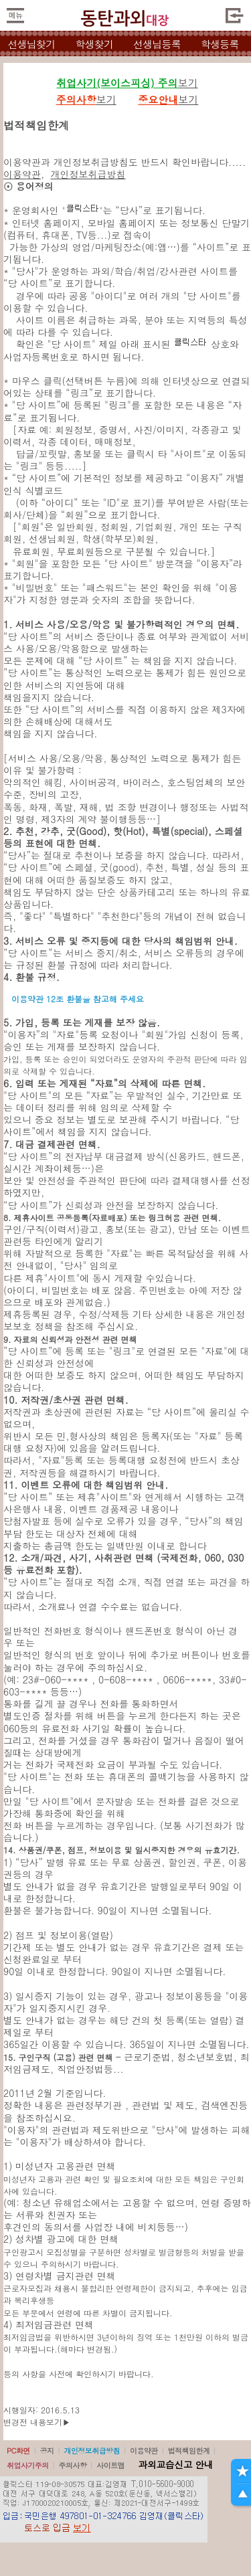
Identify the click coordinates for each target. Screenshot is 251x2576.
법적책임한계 (189, 2451)
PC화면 (18, 2451)
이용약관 (22, 174)
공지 (47, 2451)
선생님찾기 (31, 44)
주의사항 (73, 2465)
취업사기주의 (28, 2465)
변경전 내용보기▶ (36, 2421)
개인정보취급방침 (88, 174)
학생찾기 (94, 44)
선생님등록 (157, 44)
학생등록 (220, 44)
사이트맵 (110, 2465)
